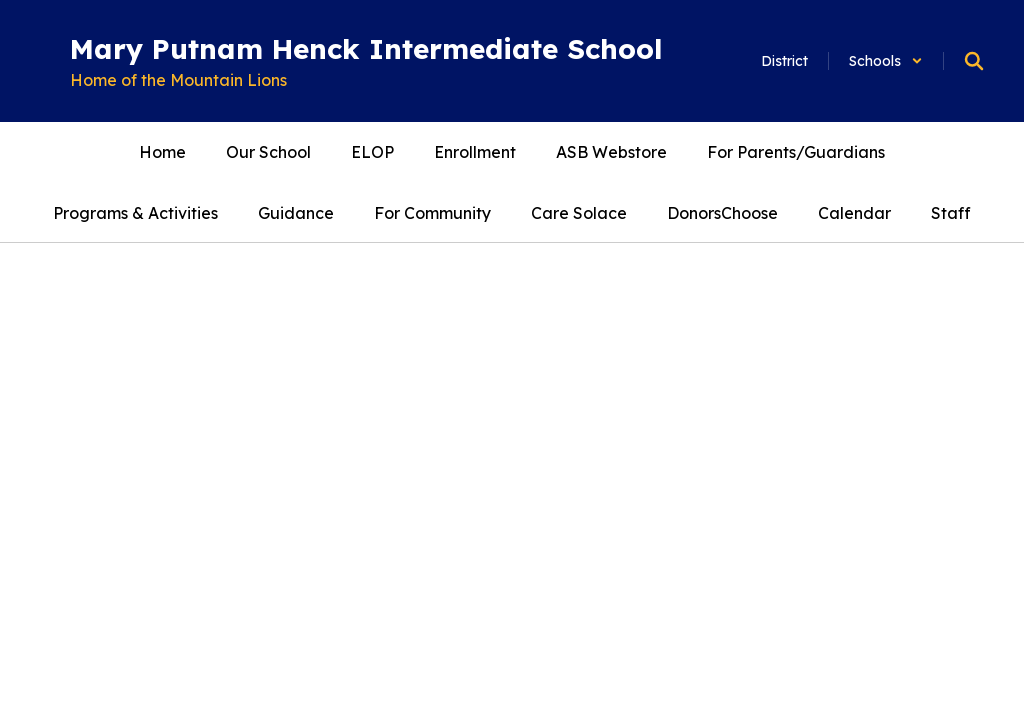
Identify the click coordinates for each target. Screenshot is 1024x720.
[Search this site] (974, 61)
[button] (886, 61)
